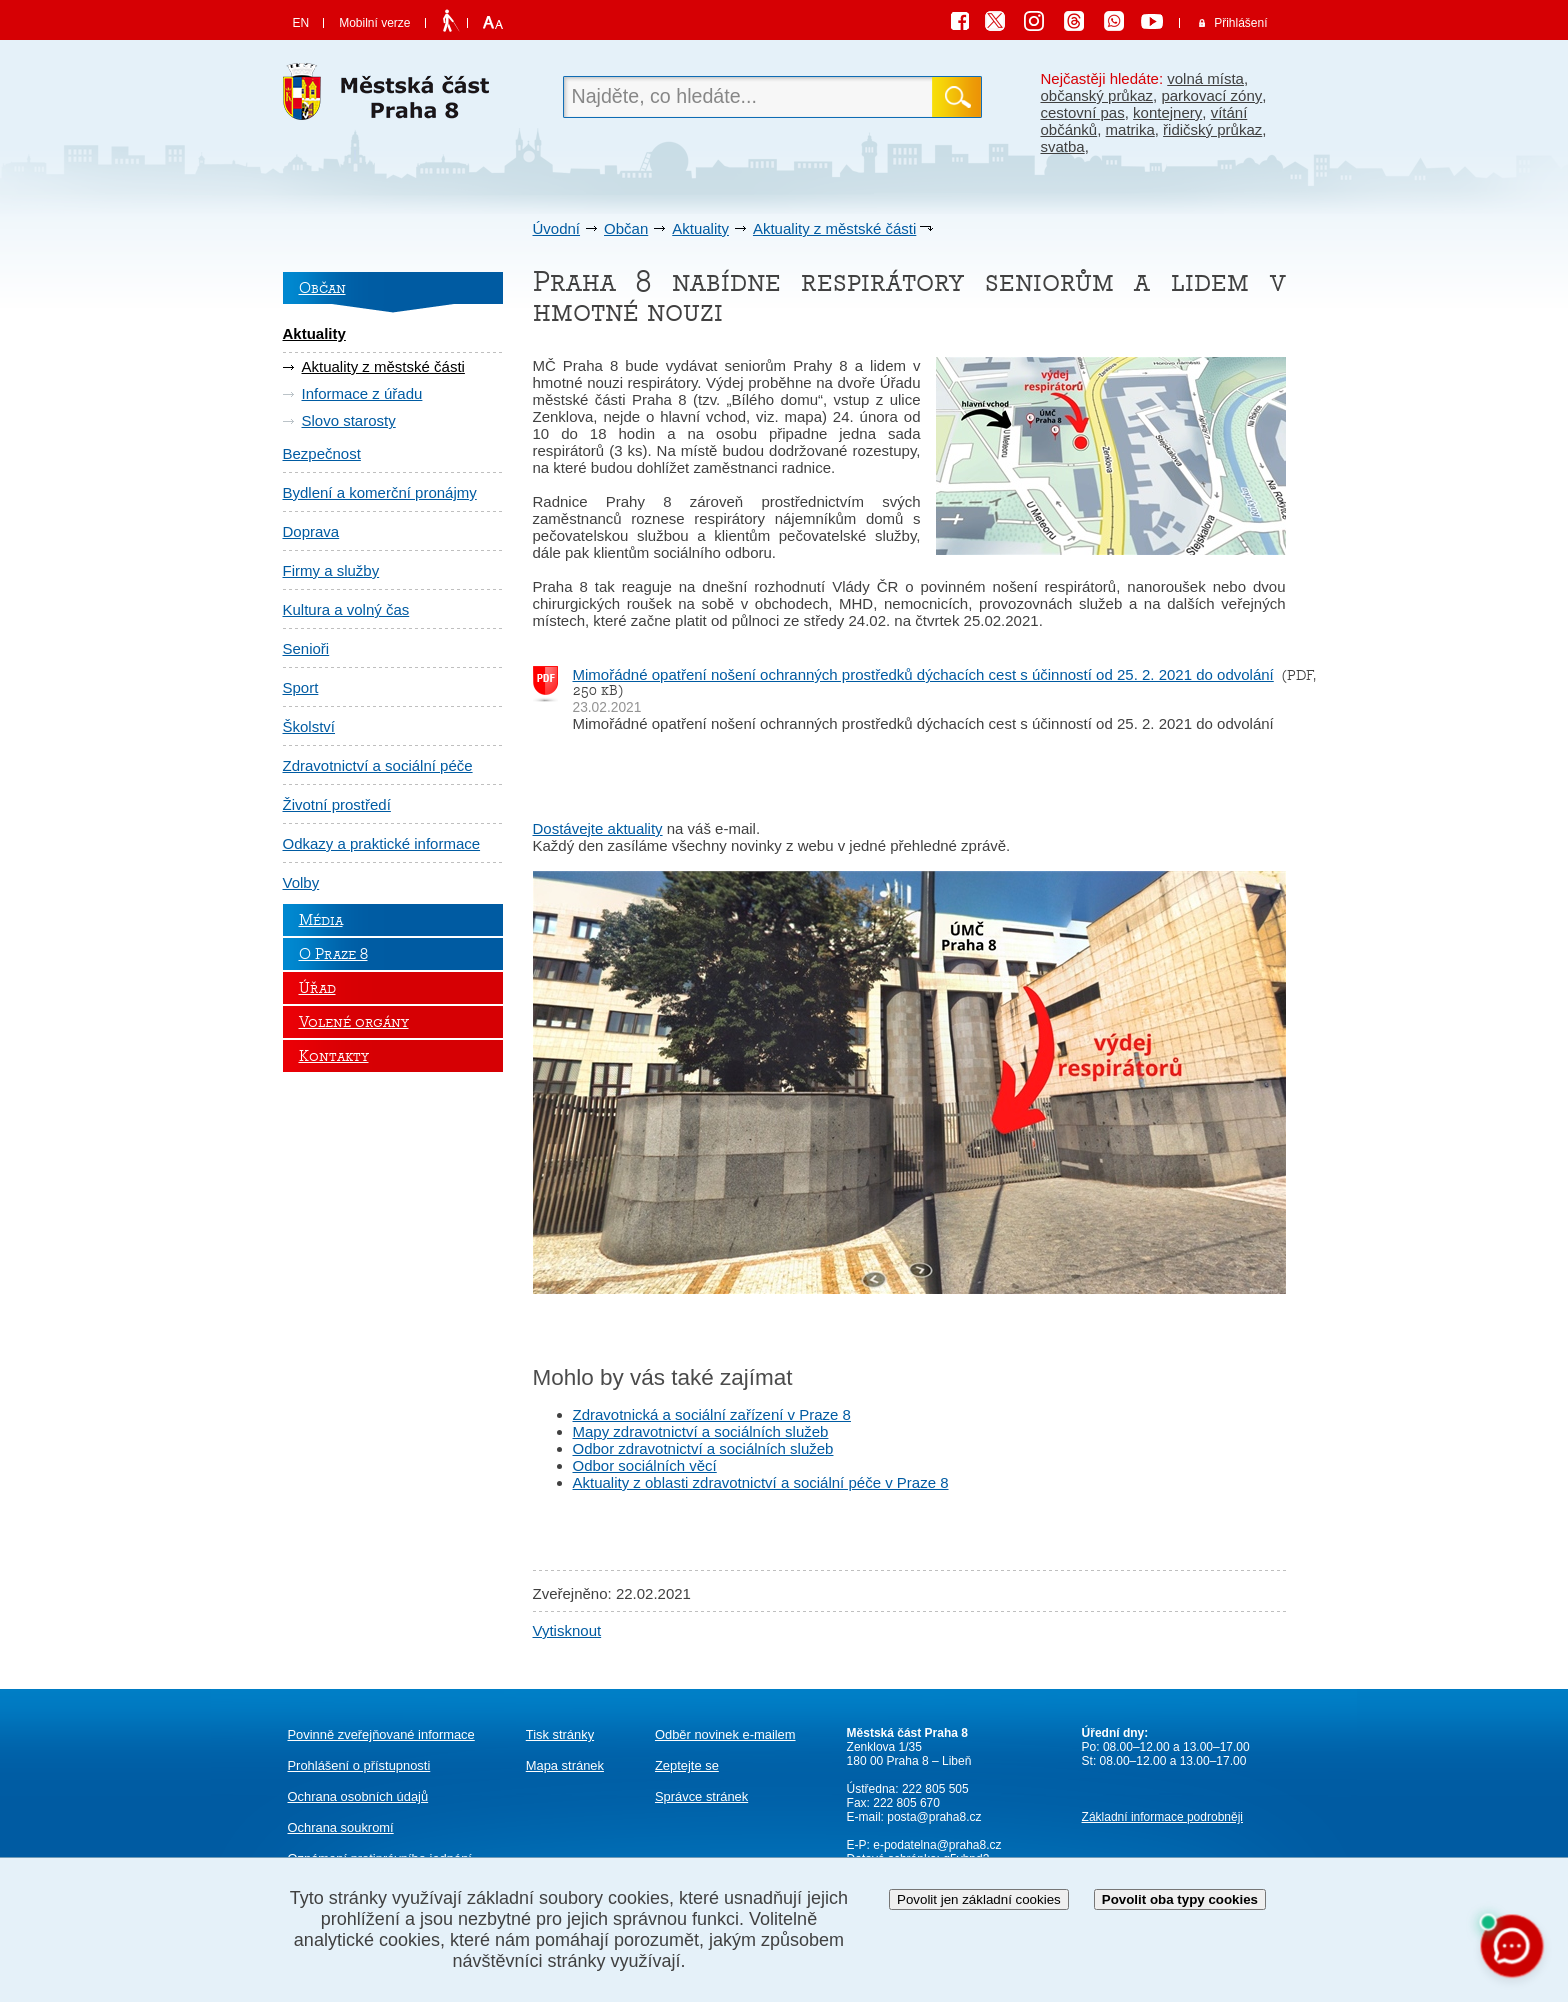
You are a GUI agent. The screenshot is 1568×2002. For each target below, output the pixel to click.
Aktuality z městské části (834, 228)
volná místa (1205, 78)
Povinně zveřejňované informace (381, 1734)
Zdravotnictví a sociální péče (378, 765)
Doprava (311, 531)
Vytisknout (567, 1630)
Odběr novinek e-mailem (725, 1734)
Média (321, 920)
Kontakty (334, 1056)
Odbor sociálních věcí (645, 1465)
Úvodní (557, 228)
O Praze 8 (333, 954)
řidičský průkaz (1212, 129)
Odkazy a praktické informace (382, 843)
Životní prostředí (337, 804)
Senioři (306, 648)
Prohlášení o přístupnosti (359, 1765)
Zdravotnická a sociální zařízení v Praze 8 (712, 1414)
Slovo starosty (349, 420)
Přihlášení (1240, 23)
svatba (1063, 146)
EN (301, 23)
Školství (309, 726)
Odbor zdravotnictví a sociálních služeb (703, 1448)
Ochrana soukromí (341, 1827)
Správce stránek (701, 1796)
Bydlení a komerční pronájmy (380, 492)
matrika (1130, 129)
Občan (626, 228)
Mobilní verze (374, 23)
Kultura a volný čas (346, 609)
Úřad (317, 988)
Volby (301, 882)
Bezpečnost (322, 453)
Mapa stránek (565, 1765)
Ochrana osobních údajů (358, 1796)
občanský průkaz (1097, 95)
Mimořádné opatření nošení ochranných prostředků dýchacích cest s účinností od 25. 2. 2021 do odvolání (923, 674)
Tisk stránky (560, 1734)
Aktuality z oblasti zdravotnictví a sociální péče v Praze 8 (761, 1482)
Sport (301, 687)
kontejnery (1167, 112)
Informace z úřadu (362, 393)
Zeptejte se (687, 1765)
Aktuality (700, 228)
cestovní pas (1083, 112)
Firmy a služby (331, 570)
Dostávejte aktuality (598, 828)
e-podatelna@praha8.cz (936, 1845)
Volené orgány (354, 1022)
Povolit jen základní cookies (979, 1899)
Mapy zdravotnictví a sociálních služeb (701, 1431)
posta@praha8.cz (934, 1817)
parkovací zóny (1211, 95)
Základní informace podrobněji (1162, 1817)
